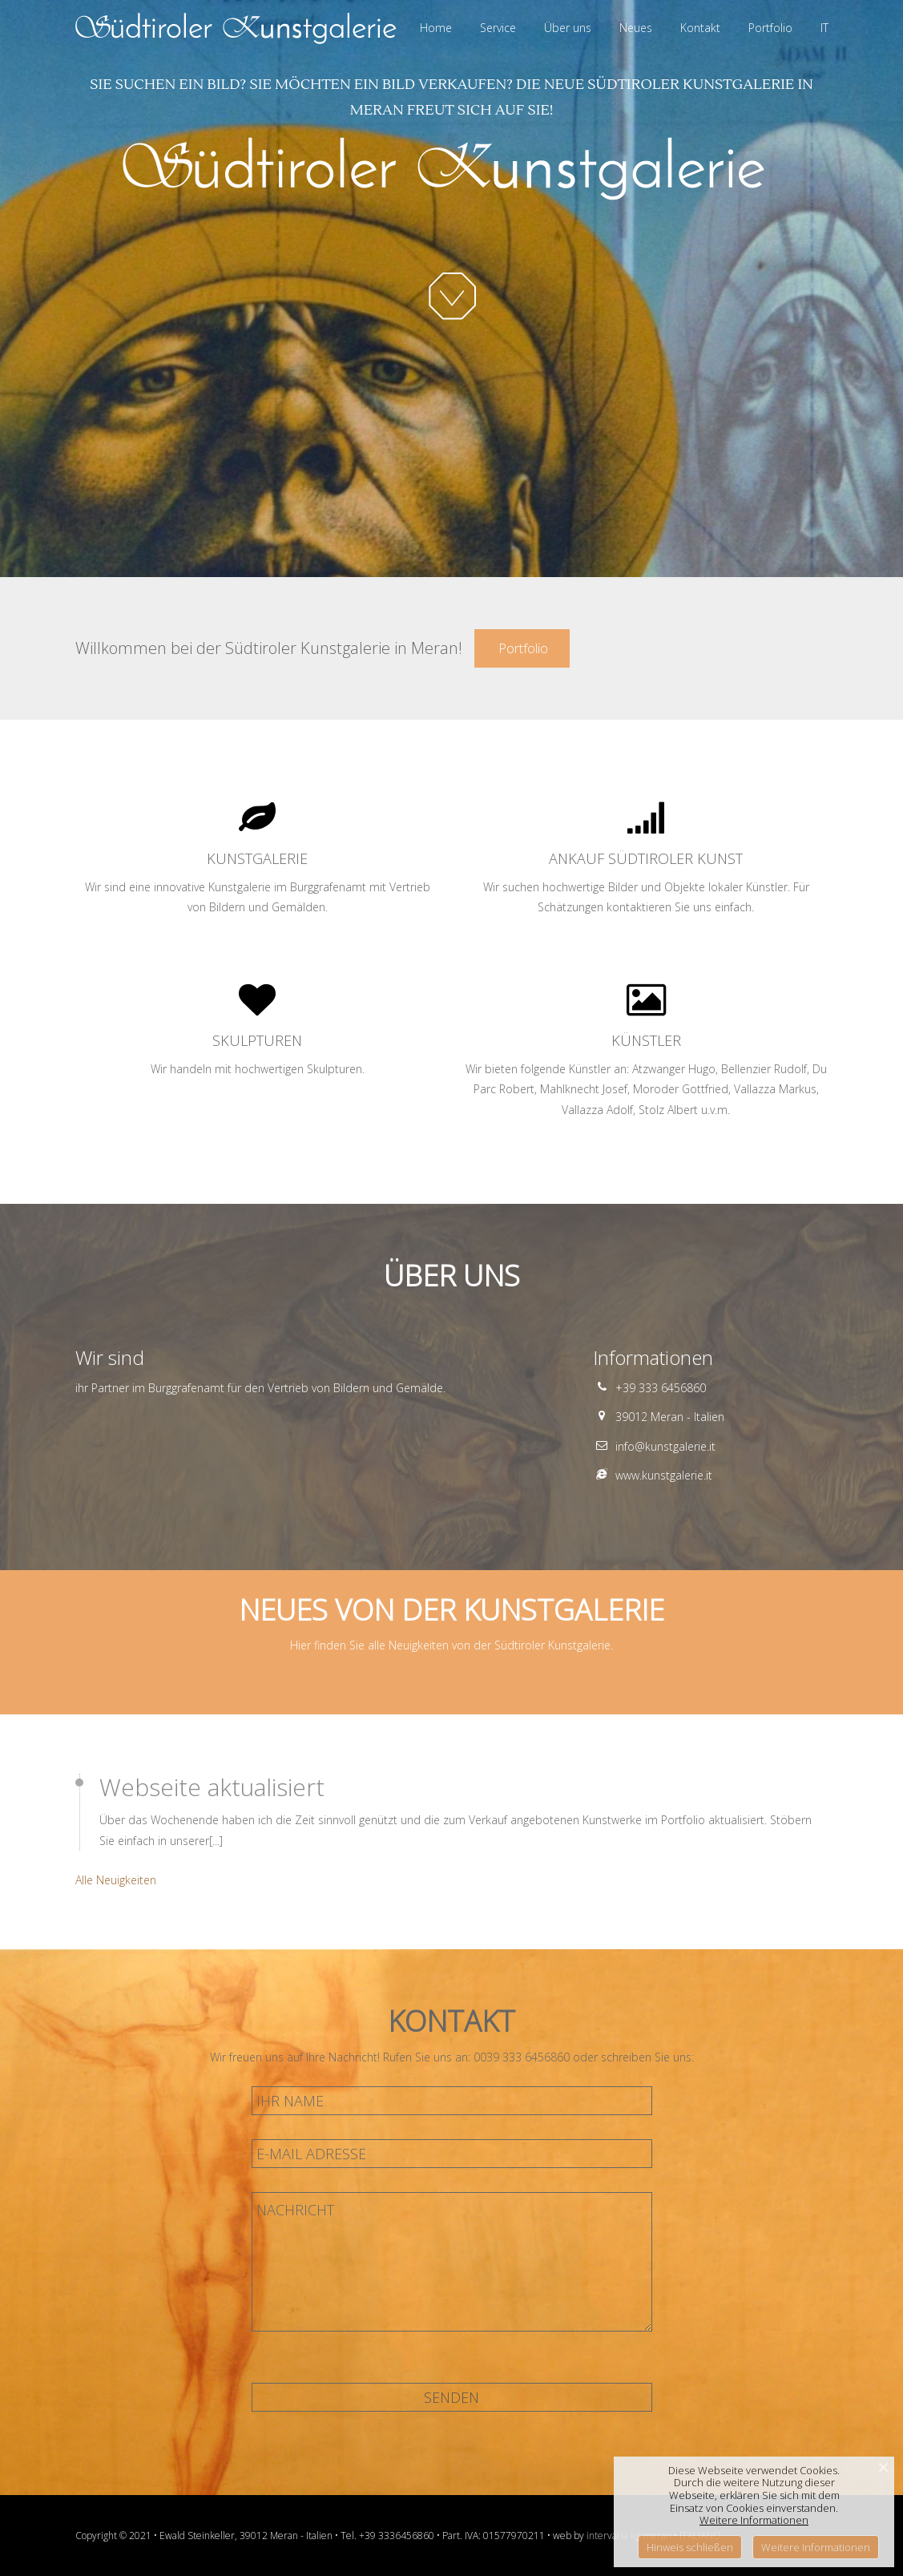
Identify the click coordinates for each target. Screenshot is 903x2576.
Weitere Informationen (753, 2520)
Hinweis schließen (690, 2547)
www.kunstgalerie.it (663, 1475)
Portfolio (521, 648)
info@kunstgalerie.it (665, 1446)
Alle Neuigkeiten (115, 1880)
